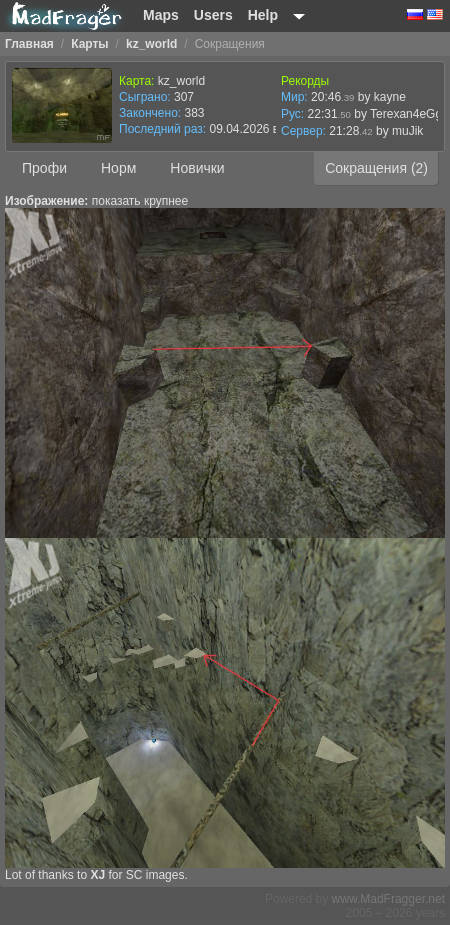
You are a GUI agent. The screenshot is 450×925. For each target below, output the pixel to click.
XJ (97, 875)
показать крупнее (140, 201)
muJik (407, 131)
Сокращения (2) (376, 168)
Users (213, 15)
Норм (118, 168)
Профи (44, 168)
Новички (197, 168)
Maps (161, 15)
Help (263, 15)
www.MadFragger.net (388, 899)
